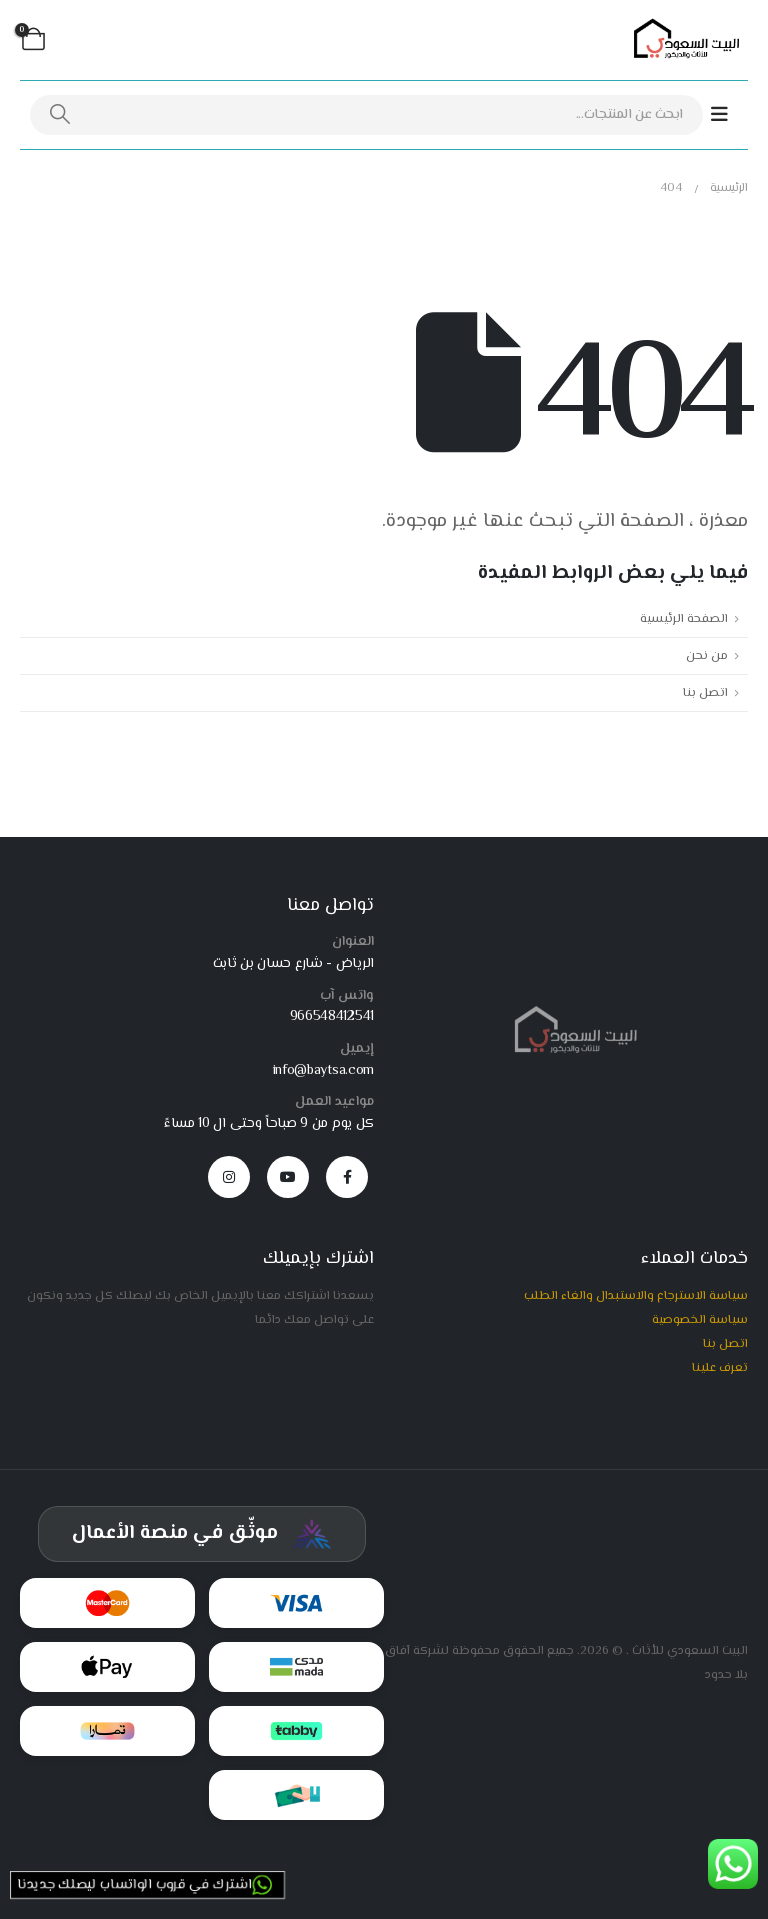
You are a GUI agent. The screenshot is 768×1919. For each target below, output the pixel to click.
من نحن (707, 656)
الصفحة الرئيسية (684, 619)
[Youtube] (288, 1177)
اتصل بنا (705, 693)
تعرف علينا (720, 1368)
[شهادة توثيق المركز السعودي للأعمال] (202, 1534)
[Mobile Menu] (729, 115)
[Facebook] (347, 1177)
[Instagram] (229, 1177)
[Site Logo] (683, 40)
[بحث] (60, 115)
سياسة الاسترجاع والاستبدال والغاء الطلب (636, 1296)
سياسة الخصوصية (700, 1320)
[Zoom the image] (571, 1014)
